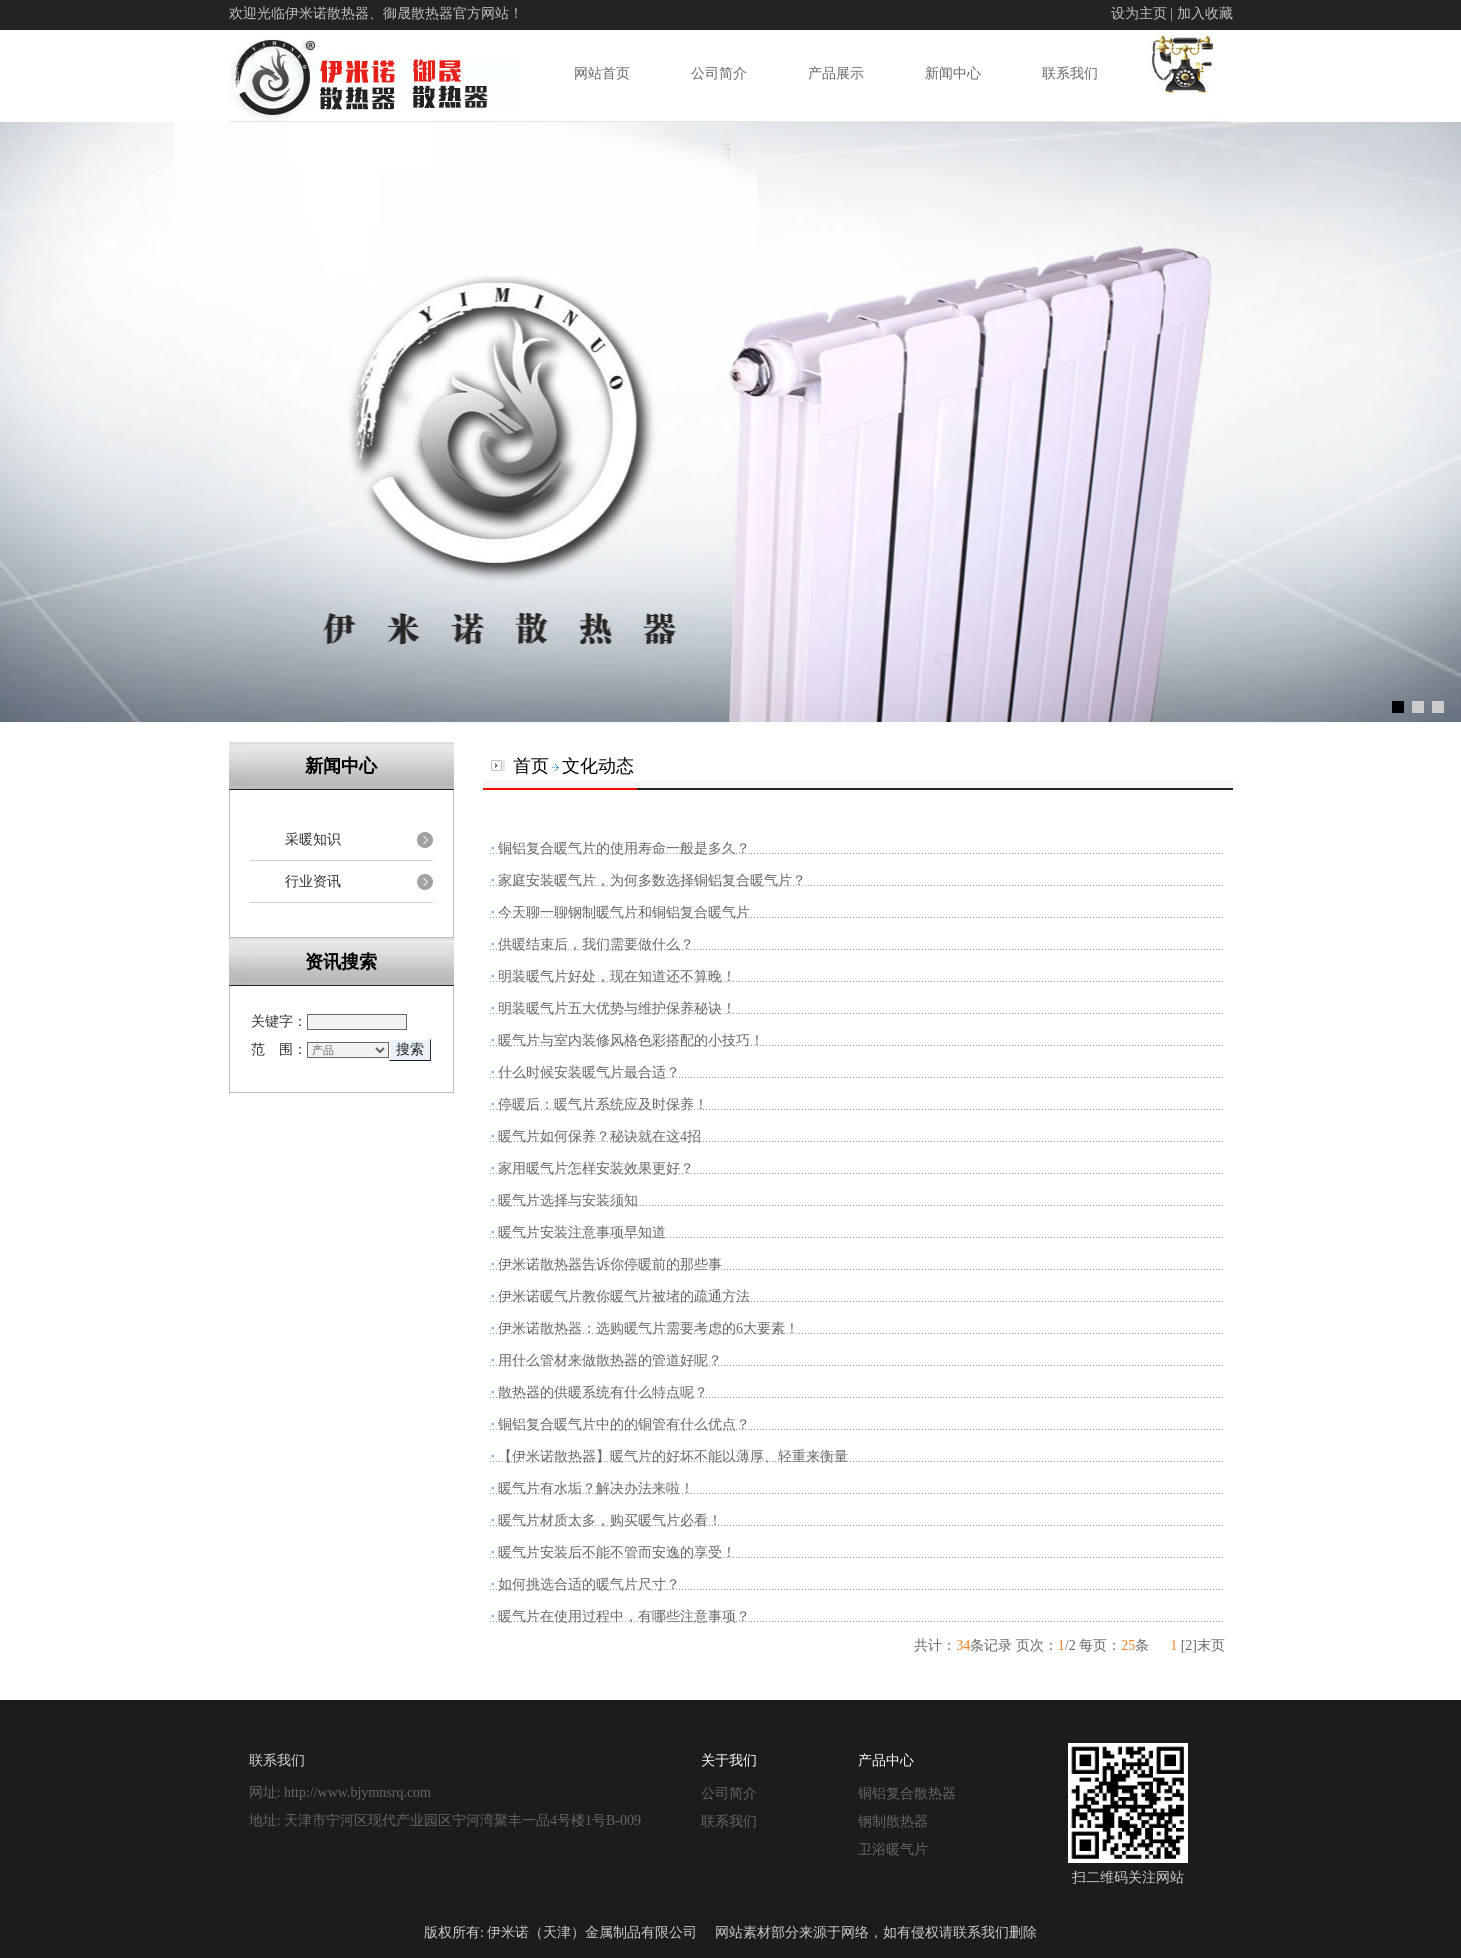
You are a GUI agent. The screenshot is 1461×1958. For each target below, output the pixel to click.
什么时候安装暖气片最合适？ (589, 1072)
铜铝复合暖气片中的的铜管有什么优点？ (624, 1424)
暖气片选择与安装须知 (568, 1200)
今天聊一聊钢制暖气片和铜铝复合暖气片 (624, 912)
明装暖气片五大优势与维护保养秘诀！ (617, 1008)
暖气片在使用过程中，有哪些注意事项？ (624, 1616)
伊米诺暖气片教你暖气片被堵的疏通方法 (624, 1296)
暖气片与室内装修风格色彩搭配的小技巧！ (631, 1040)
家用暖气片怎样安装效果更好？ (596, 1168)
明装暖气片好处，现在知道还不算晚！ (617, 976)
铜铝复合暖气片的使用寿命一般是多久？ (624, 848)
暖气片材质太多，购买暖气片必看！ (610, 1520)
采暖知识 (313, 839)
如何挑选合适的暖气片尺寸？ (589, 1584)
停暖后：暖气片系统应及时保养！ (603, 1104)
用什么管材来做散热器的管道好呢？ (610, 1360)
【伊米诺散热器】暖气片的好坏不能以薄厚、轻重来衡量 (673, 1456)
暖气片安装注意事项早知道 (582, 1232)
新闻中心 (953, 73)
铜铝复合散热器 (907, 1793)
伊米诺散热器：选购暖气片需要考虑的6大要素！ (648, 1328)
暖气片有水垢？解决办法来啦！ (596, 1488)
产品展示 (836, 73)
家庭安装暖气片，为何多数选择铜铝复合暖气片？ (652, 880)
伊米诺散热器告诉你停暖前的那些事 (610, 1264)
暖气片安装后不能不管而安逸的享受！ (617, 1552)
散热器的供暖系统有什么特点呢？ (603, 1392)
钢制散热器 (893, 1821)
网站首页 (602, 73)
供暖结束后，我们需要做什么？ (596, 944)
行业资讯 (313, 881)
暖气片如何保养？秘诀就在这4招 (599, 1136)
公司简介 (719, 73)
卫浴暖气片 (893, 1849)
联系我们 (1070, 73)
